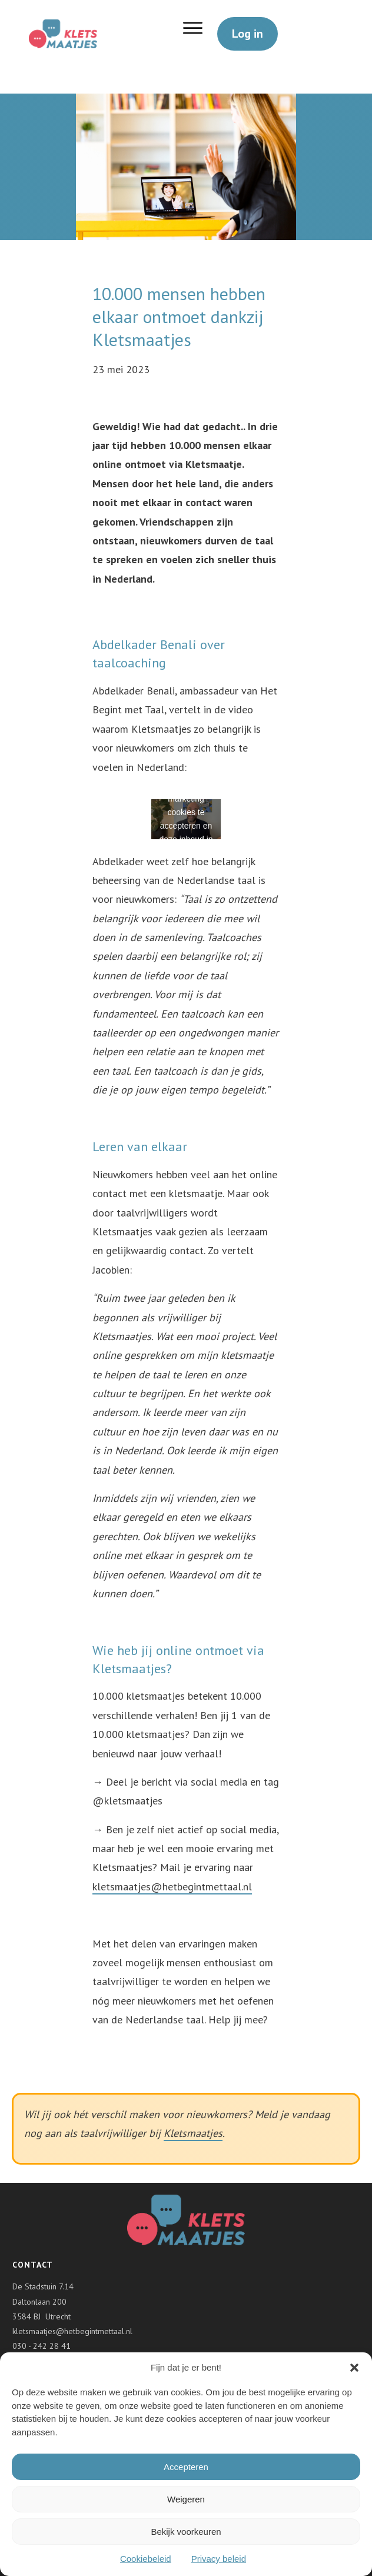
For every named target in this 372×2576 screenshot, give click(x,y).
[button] (354, 2368)
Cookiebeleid (145, 2559)
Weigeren (186, 2499)
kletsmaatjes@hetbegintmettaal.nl (172, 1886)
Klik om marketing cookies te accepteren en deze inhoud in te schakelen (185, 815)
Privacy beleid (218, 2559)
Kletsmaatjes (193, 2133)
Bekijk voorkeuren (186, 2532)
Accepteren (186, 2467)
